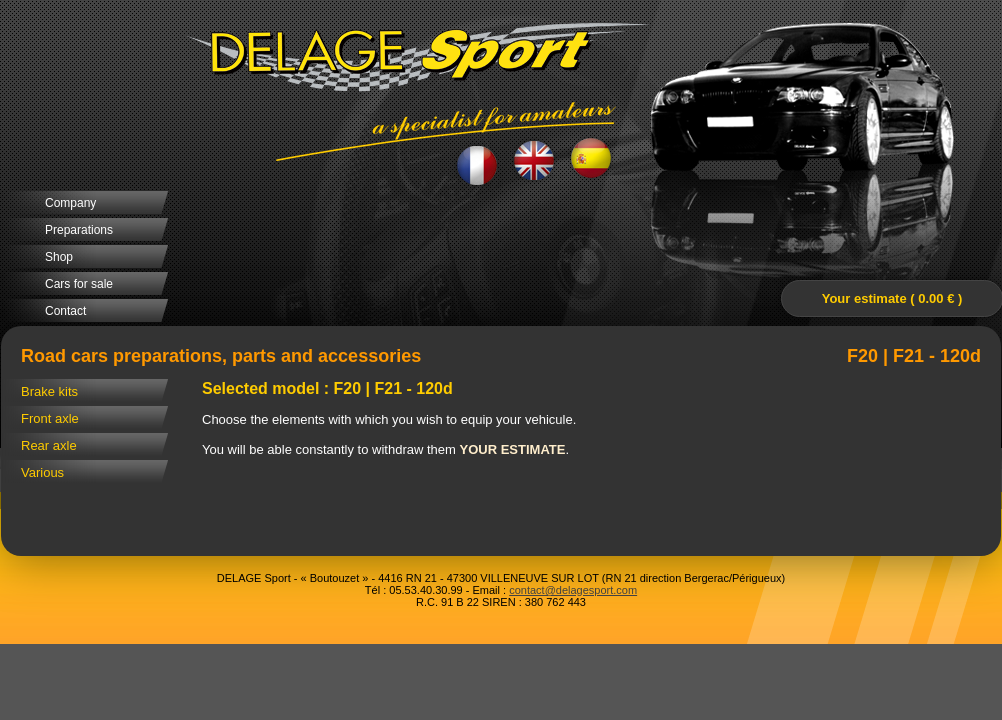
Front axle (50, 418)
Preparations (79, 230)
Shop (59, 257)
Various (42, 472)
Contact (65, 311)
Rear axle (49, 445)
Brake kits (49, 391)
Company (70, 203)
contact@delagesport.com (573, 590)
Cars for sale (79, 284)
